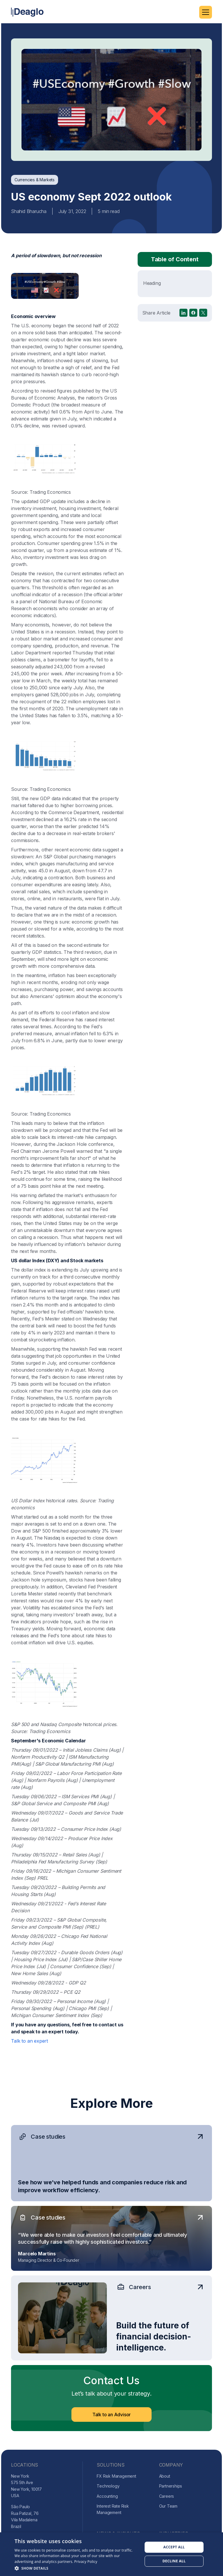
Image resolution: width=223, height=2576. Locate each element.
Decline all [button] (174, 2561)
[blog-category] (34, 180)
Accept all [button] (174, 2547)
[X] (203, 322)
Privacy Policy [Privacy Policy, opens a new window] (85, 2561)
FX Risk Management (116, 2476)
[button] (205, 12)
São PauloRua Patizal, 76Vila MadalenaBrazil (25, 2516)
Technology (108, 2485)
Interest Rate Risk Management (113, 2509)
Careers (166, 2496)
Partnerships (170, 2485)
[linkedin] (183, 322)
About (164, 2476)
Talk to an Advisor (111, 2423)
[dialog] (111, 2554)
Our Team (168, 2506)
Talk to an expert (29, 2047)
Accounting (107, 2496)
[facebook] (193, 322)
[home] (27, 12)
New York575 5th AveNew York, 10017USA (26, 2486)
